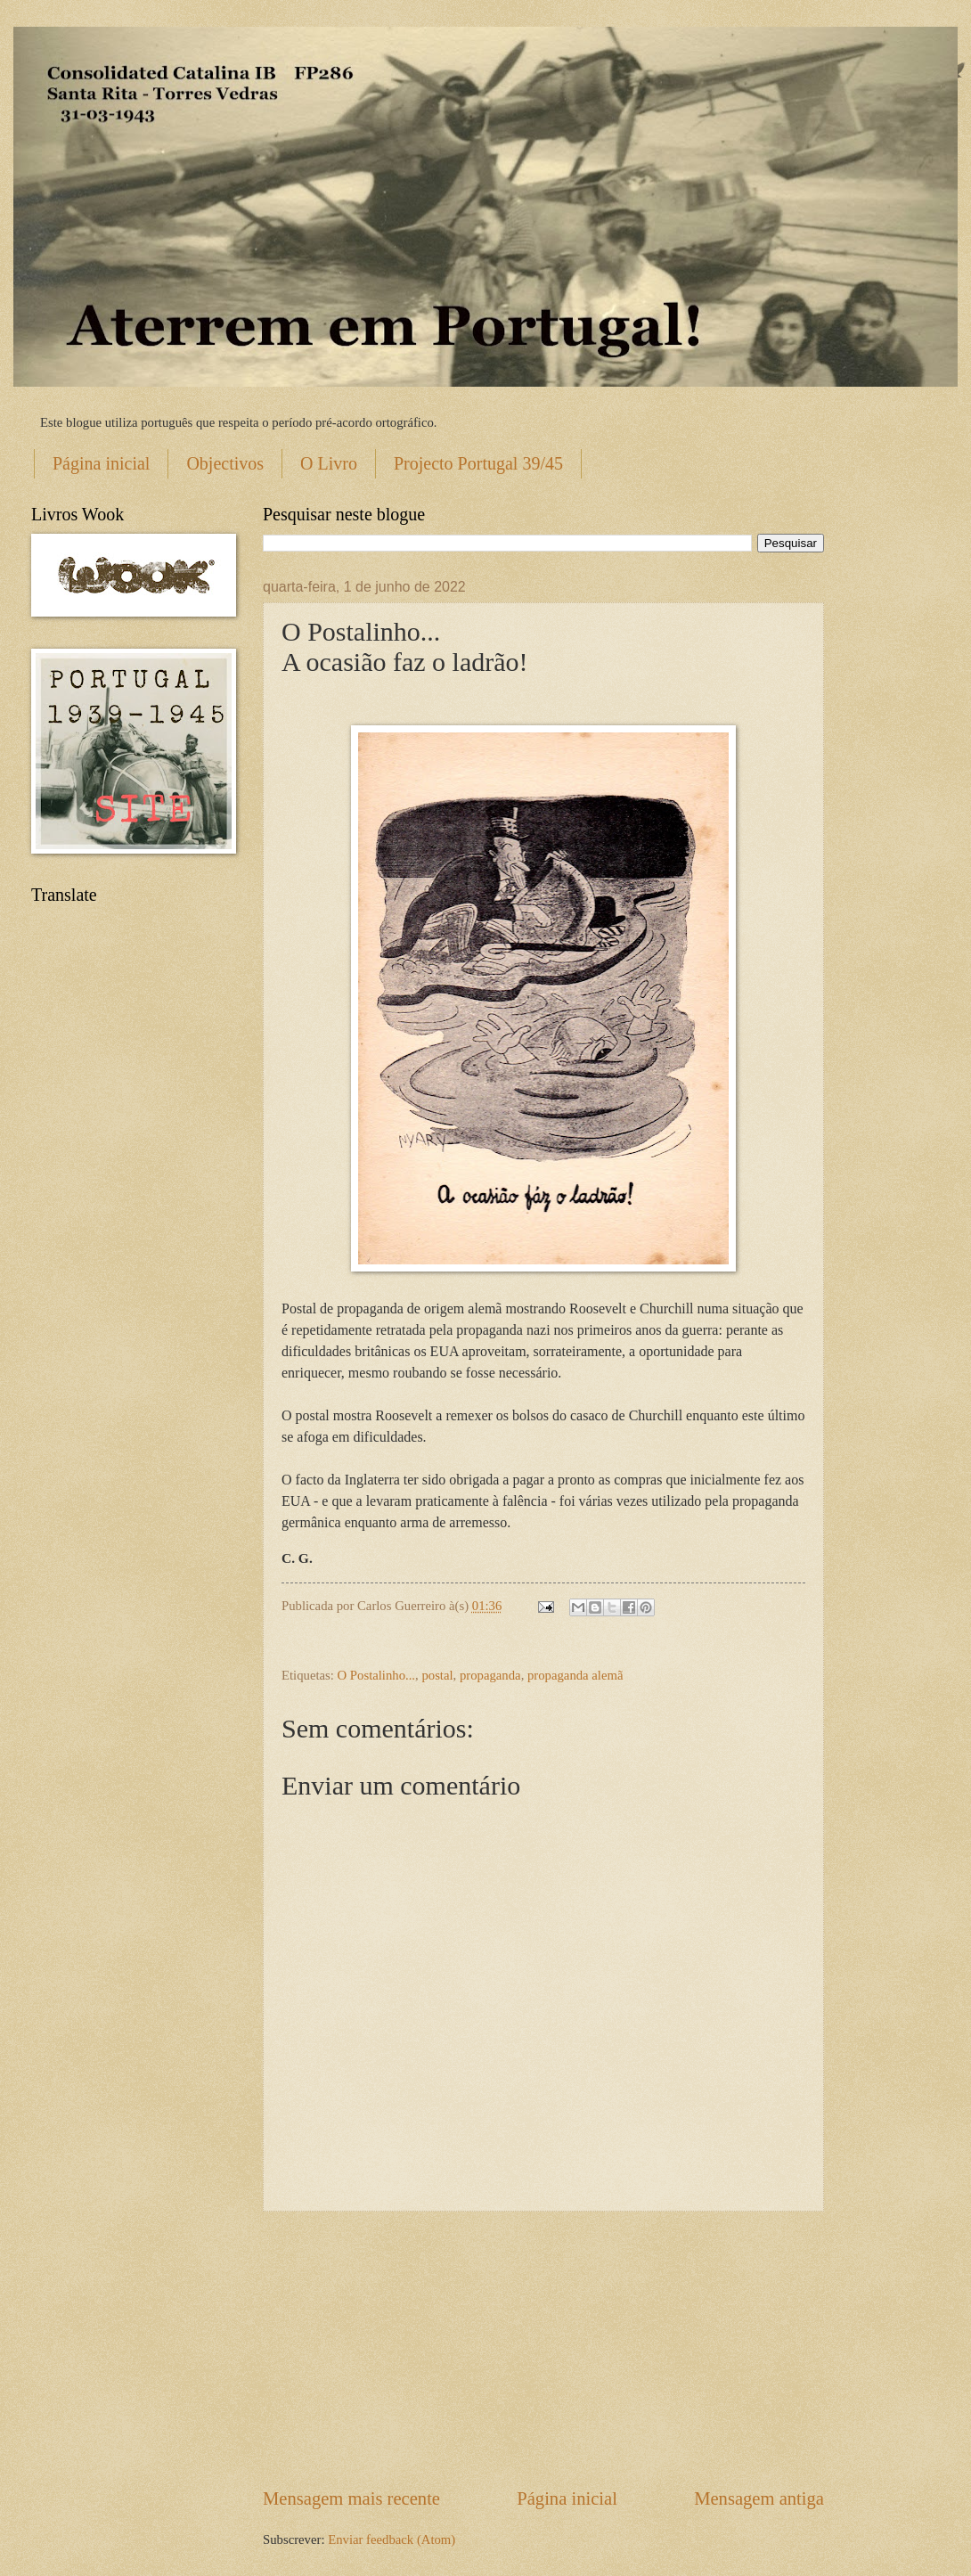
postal (437, 1675)
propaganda (490, 1675)
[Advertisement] (543, 2348)
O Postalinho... (377, 1675)
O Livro (328, 463)
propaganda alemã (575, 1675)
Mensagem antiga (759, 2498)
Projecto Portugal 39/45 (478, 463)
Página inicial (101, 463)
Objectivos (225, 463)
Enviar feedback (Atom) (391, 2539)
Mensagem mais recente (351, 2498)
